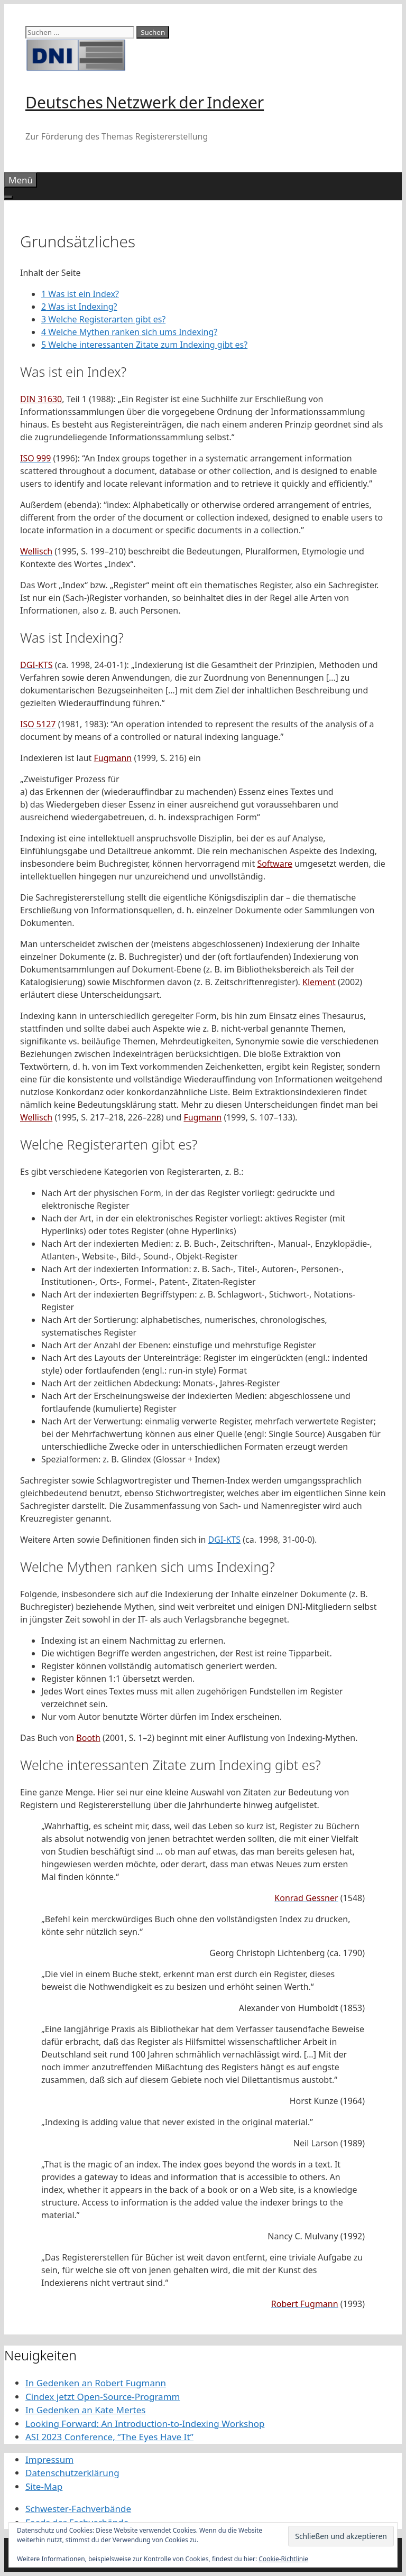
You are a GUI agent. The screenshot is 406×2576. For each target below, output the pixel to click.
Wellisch (36, 1117)
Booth (88, 1738)
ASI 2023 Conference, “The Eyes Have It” (109, 2437)
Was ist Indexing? (79, 306)
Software (274, 863)
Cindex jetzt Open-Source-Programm (102, 2396)
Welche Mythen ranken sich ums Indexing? (129, 332)
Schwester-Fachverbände (78, 2509)
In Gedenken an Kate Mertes (85, 2410)
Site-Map (43, 2486)
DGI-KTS (224, 1539)
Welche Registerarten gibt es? (103, 319)
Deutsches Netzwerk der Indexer (144, 102)
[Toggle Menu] (8, 197)
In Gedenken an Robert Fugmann (95, 2383)
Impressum (49, 2459)
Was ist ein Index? (80, 294)
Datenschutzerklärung (72, 2473)
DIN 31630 (41, 399)
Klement (319, 982)
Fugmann (113, 758)
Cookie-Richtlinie (283, 2558)
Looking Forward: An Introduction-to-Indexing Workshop (144, 2423)
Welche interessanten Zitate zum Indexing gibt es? (144, 344)
